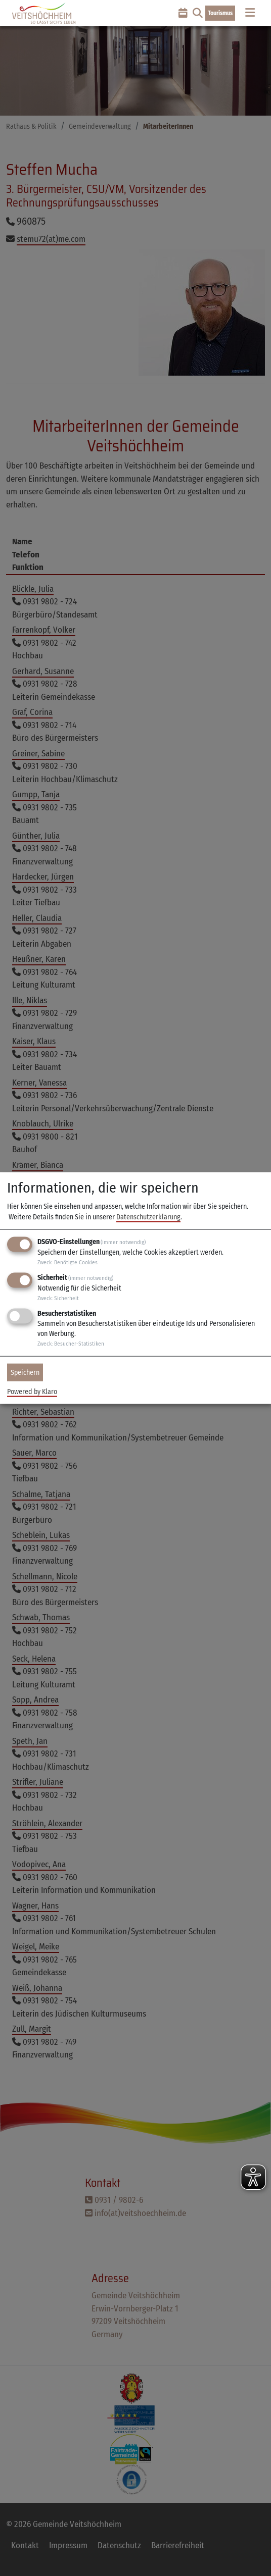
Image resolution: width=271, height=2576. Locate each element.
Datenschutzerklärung (148, 1217)
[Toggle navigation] (250, 13)
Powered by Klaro (32, 1391)
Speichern (25, 1372)
